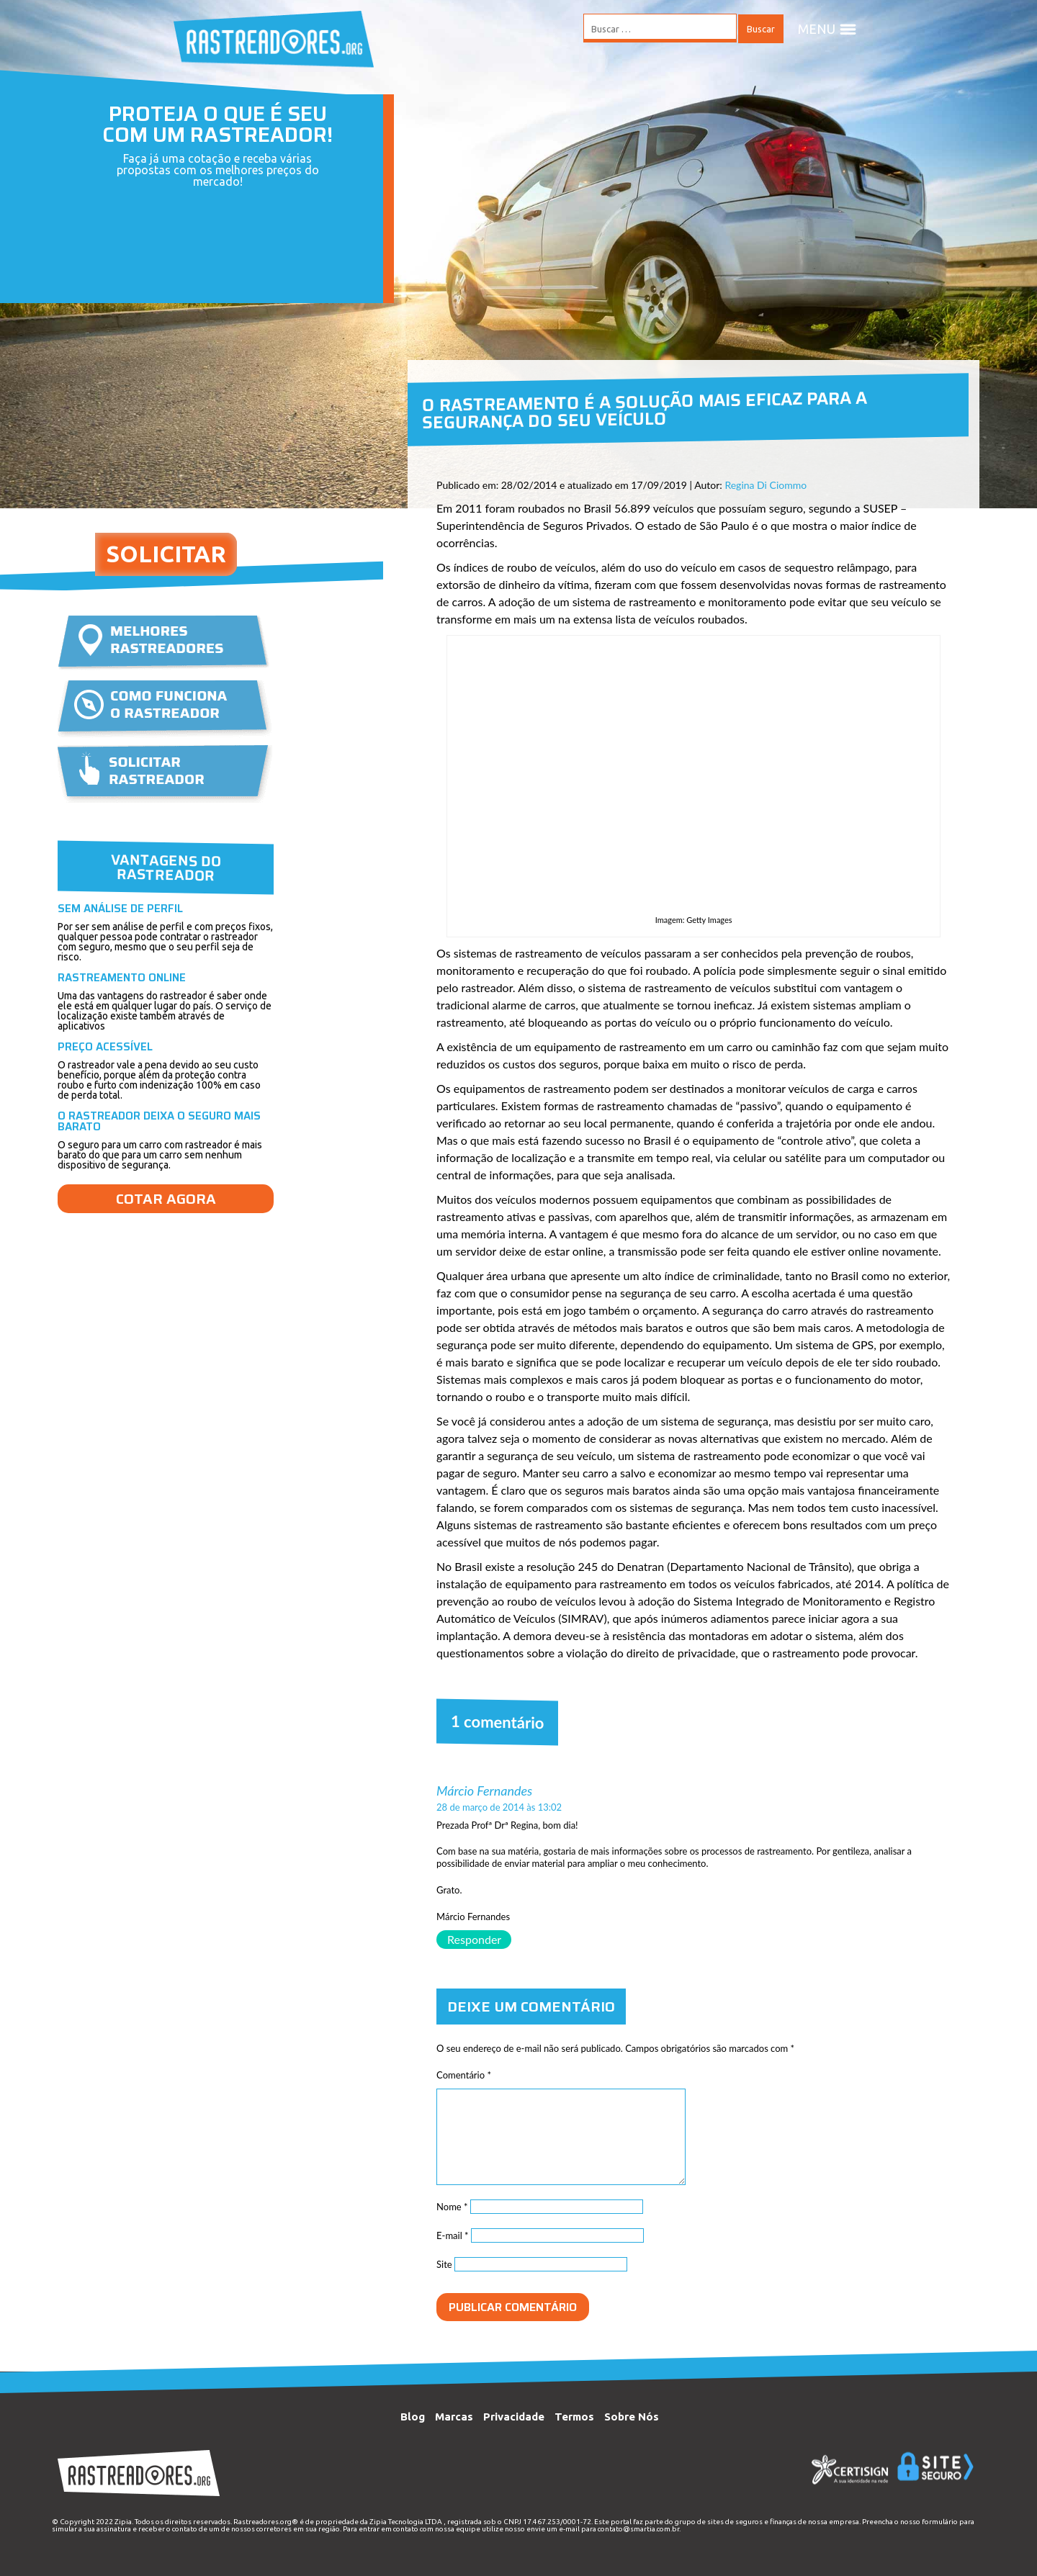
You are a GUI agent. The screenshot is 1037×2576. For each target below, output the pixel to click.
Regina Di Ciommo (765, 485)
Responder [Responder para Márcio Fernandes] (474, 1939)
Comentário (463, 2075)
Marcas (454, 2416)
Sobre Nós (631, 2416)
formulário (940, 2522)
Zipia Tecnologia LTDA (405, 2522)
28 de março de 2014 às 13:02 (499, 1807)
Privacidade (513, 2416)
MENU (827, 29)
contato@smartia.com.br (638, 2529)
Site (444, 2264)
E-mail (452, 2235)
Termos (574, 2416)
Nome (452, 2206)
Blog (412, 2416)
